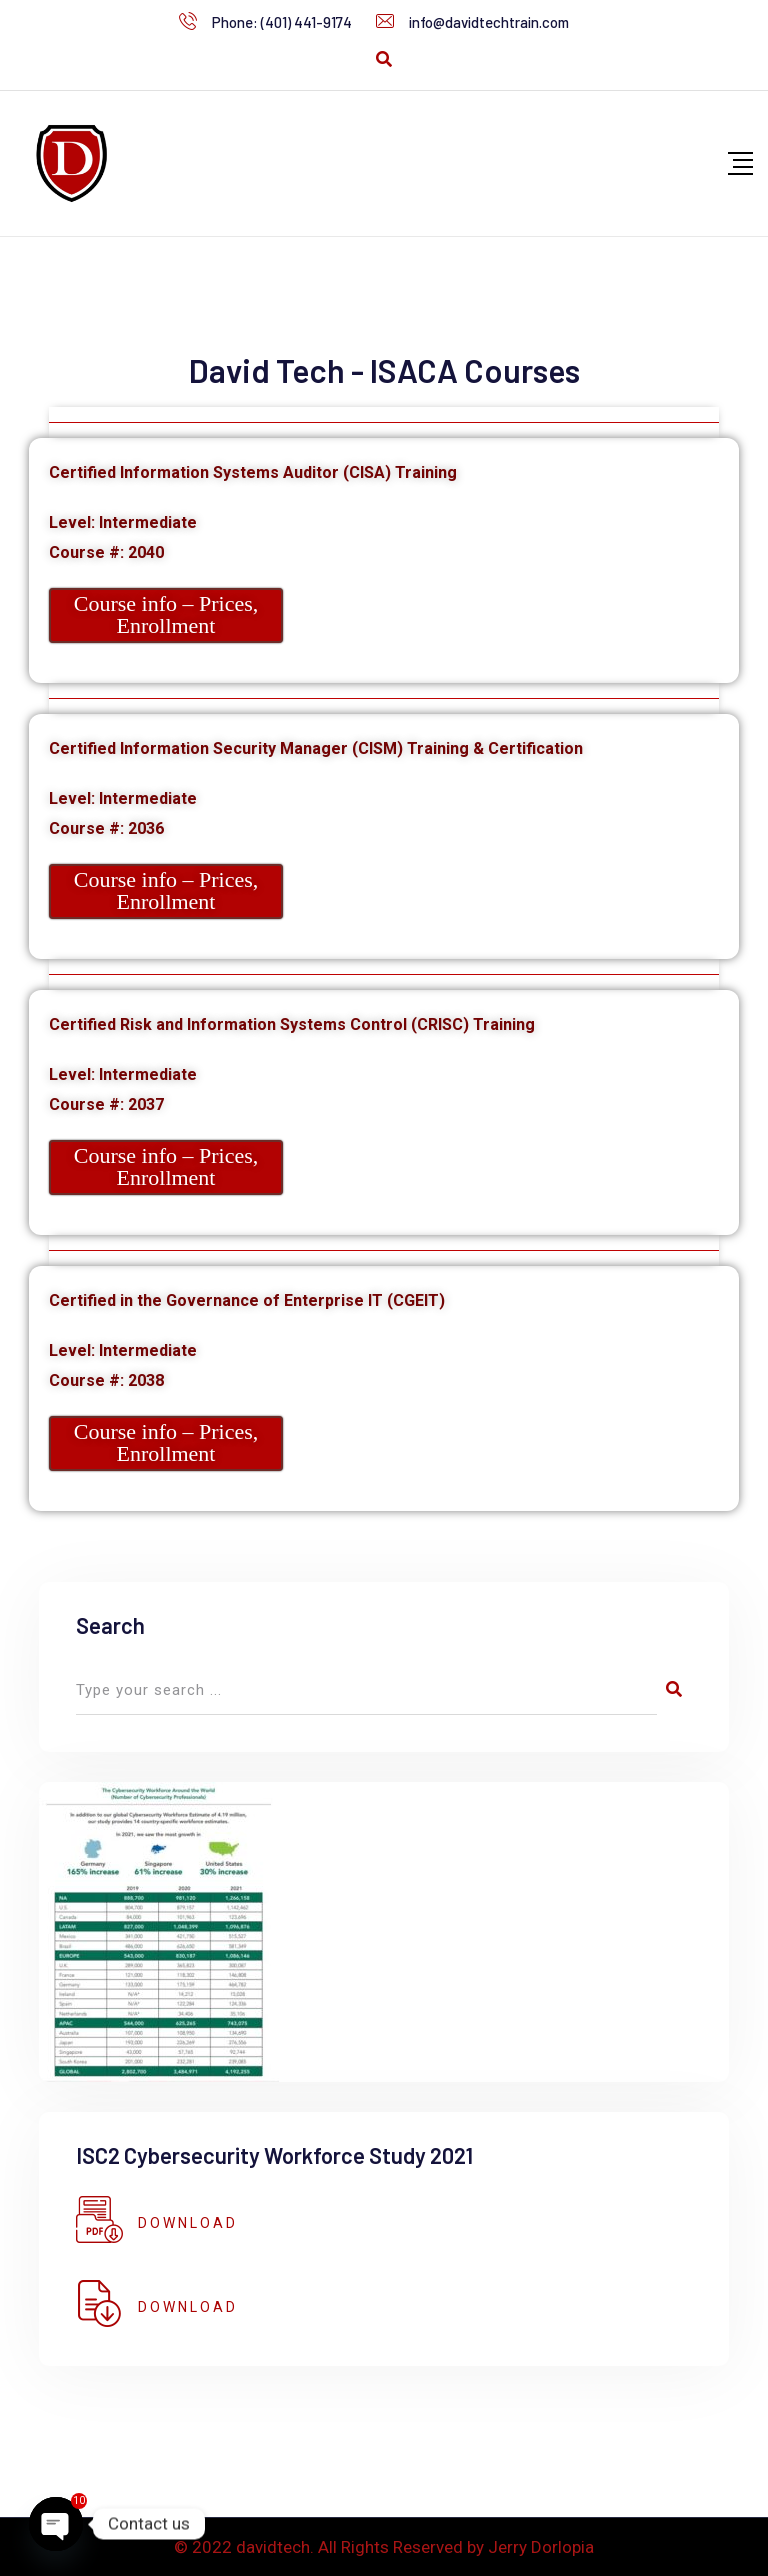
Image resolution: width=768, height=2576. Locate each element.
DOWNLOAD (188, 2223)
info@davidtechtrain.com (489, 22)
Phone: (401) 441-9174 (282, 22)
